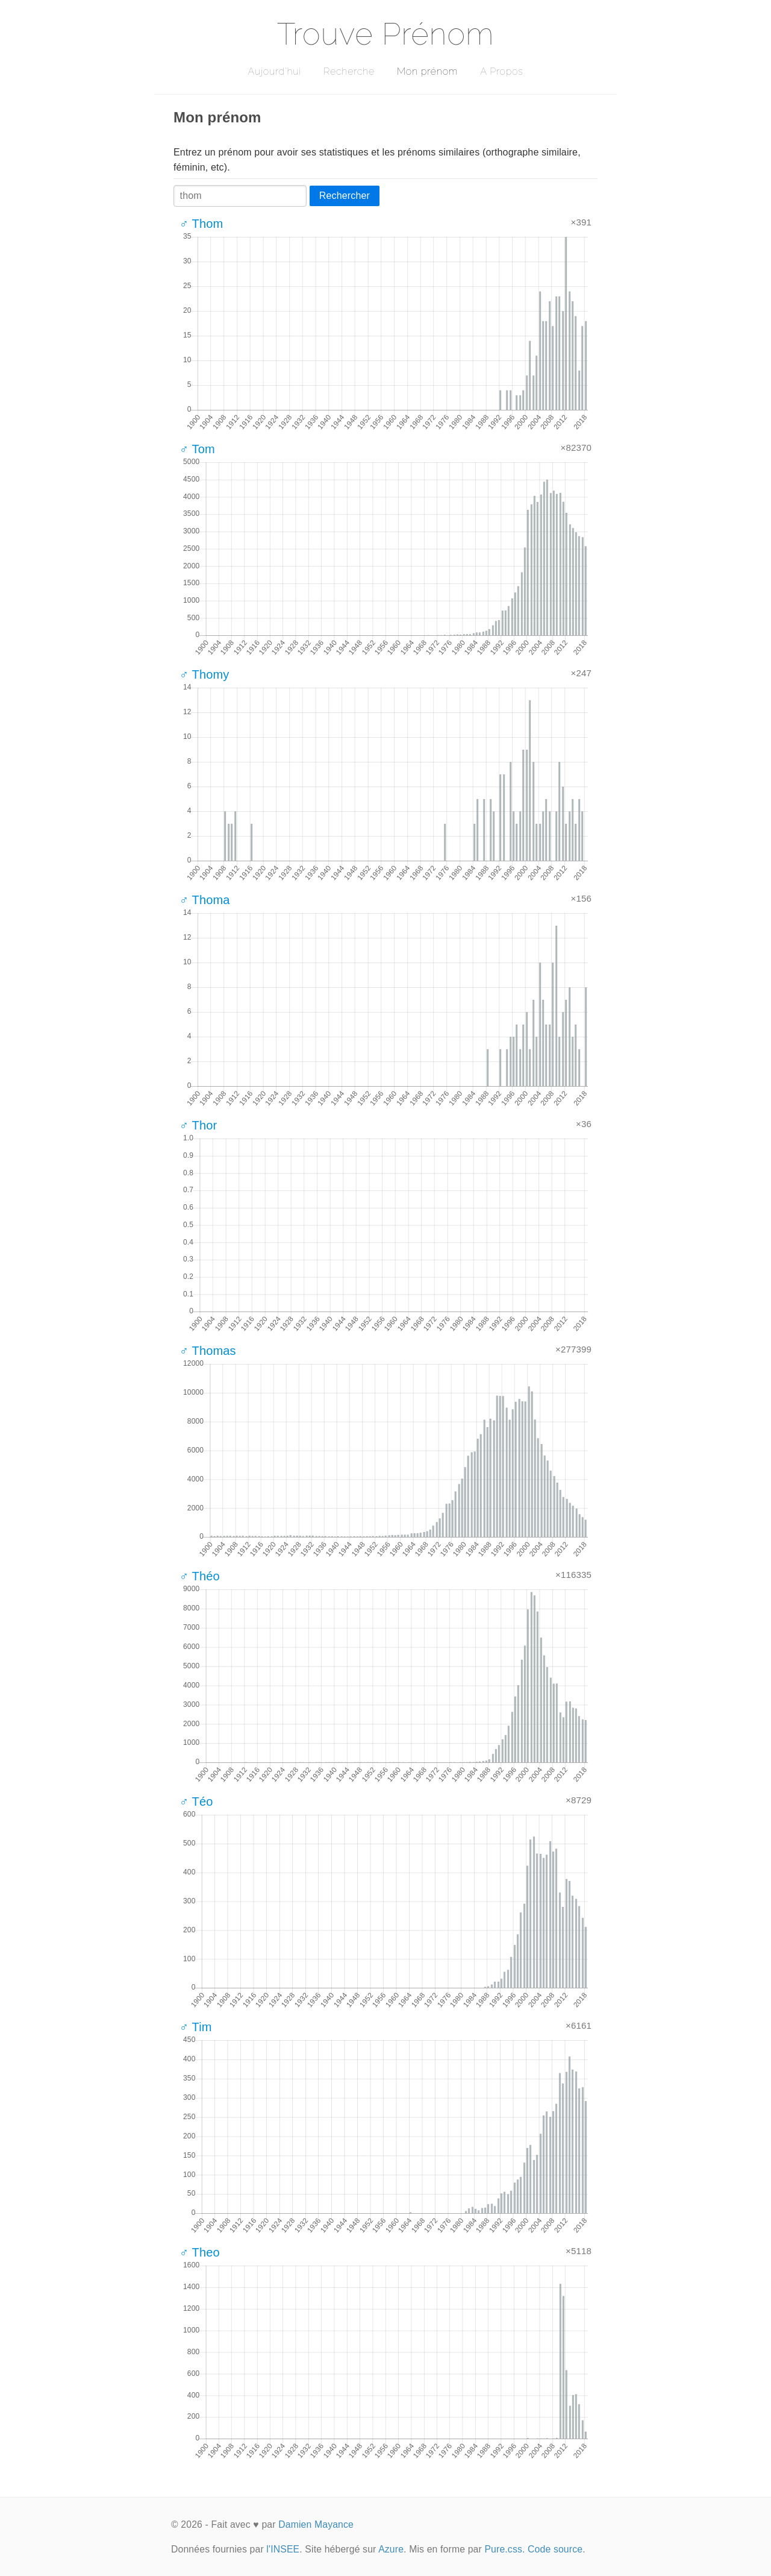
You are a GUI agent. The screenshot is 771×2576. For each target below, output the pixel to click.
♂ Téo (196, 1801)
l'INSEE (282, 2549)
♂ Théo (199, 1576)
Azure (391, 2549)
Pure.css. (504, 2549)
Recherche (349, 71)
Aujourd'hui (274, 71)
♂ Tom (197, 449)
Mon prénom (427, 71)
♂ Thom (201, 223)
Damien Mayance (316, 2524)
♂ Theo (199, 2252)
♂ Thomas (207, 1350)
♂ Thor (198, 1125)
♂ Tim (195, 2027)
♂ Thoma (204, 899)
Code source (555, 2549)
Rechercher (344, 195)
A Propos (501, 71)
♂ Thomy (204, 674)
